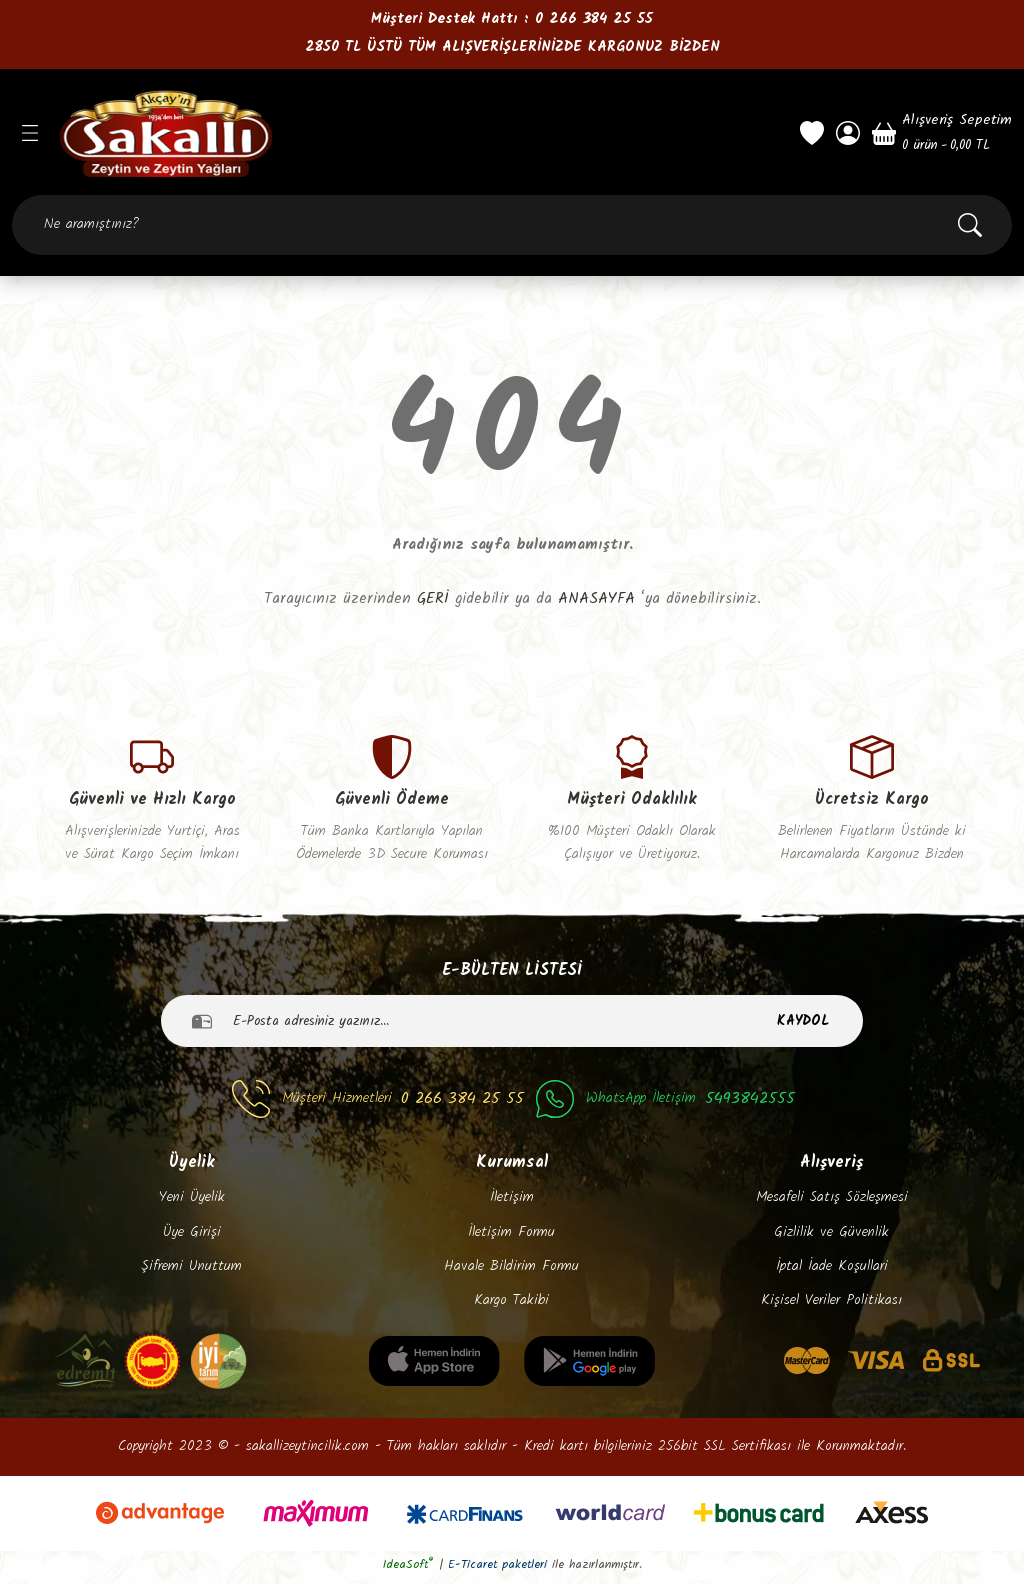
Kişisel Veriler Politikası (831, 1306)
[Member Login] (848, 133)
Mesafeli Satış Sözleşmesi (832, 1203)
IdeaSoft (408, 1569)
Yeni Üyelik (192, 1203)
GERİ (433, 599)
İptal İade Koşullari (832, 1271)
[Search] (512, 225)
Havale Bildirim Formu (511, 1271)
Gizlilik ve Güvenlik (831, 1237)
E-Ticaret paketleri (497, 1569)
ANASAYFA (596, 599)
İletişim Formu (511, 1237)
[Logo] (418, 133)
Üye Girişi (192, 1237)
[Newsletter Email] (512, 1026)
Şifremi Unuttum (191, 1271)
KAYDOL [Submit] (803, 1024)
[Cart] (942, 133)
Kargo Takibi (511, 1306)
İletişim (512, 1203)
